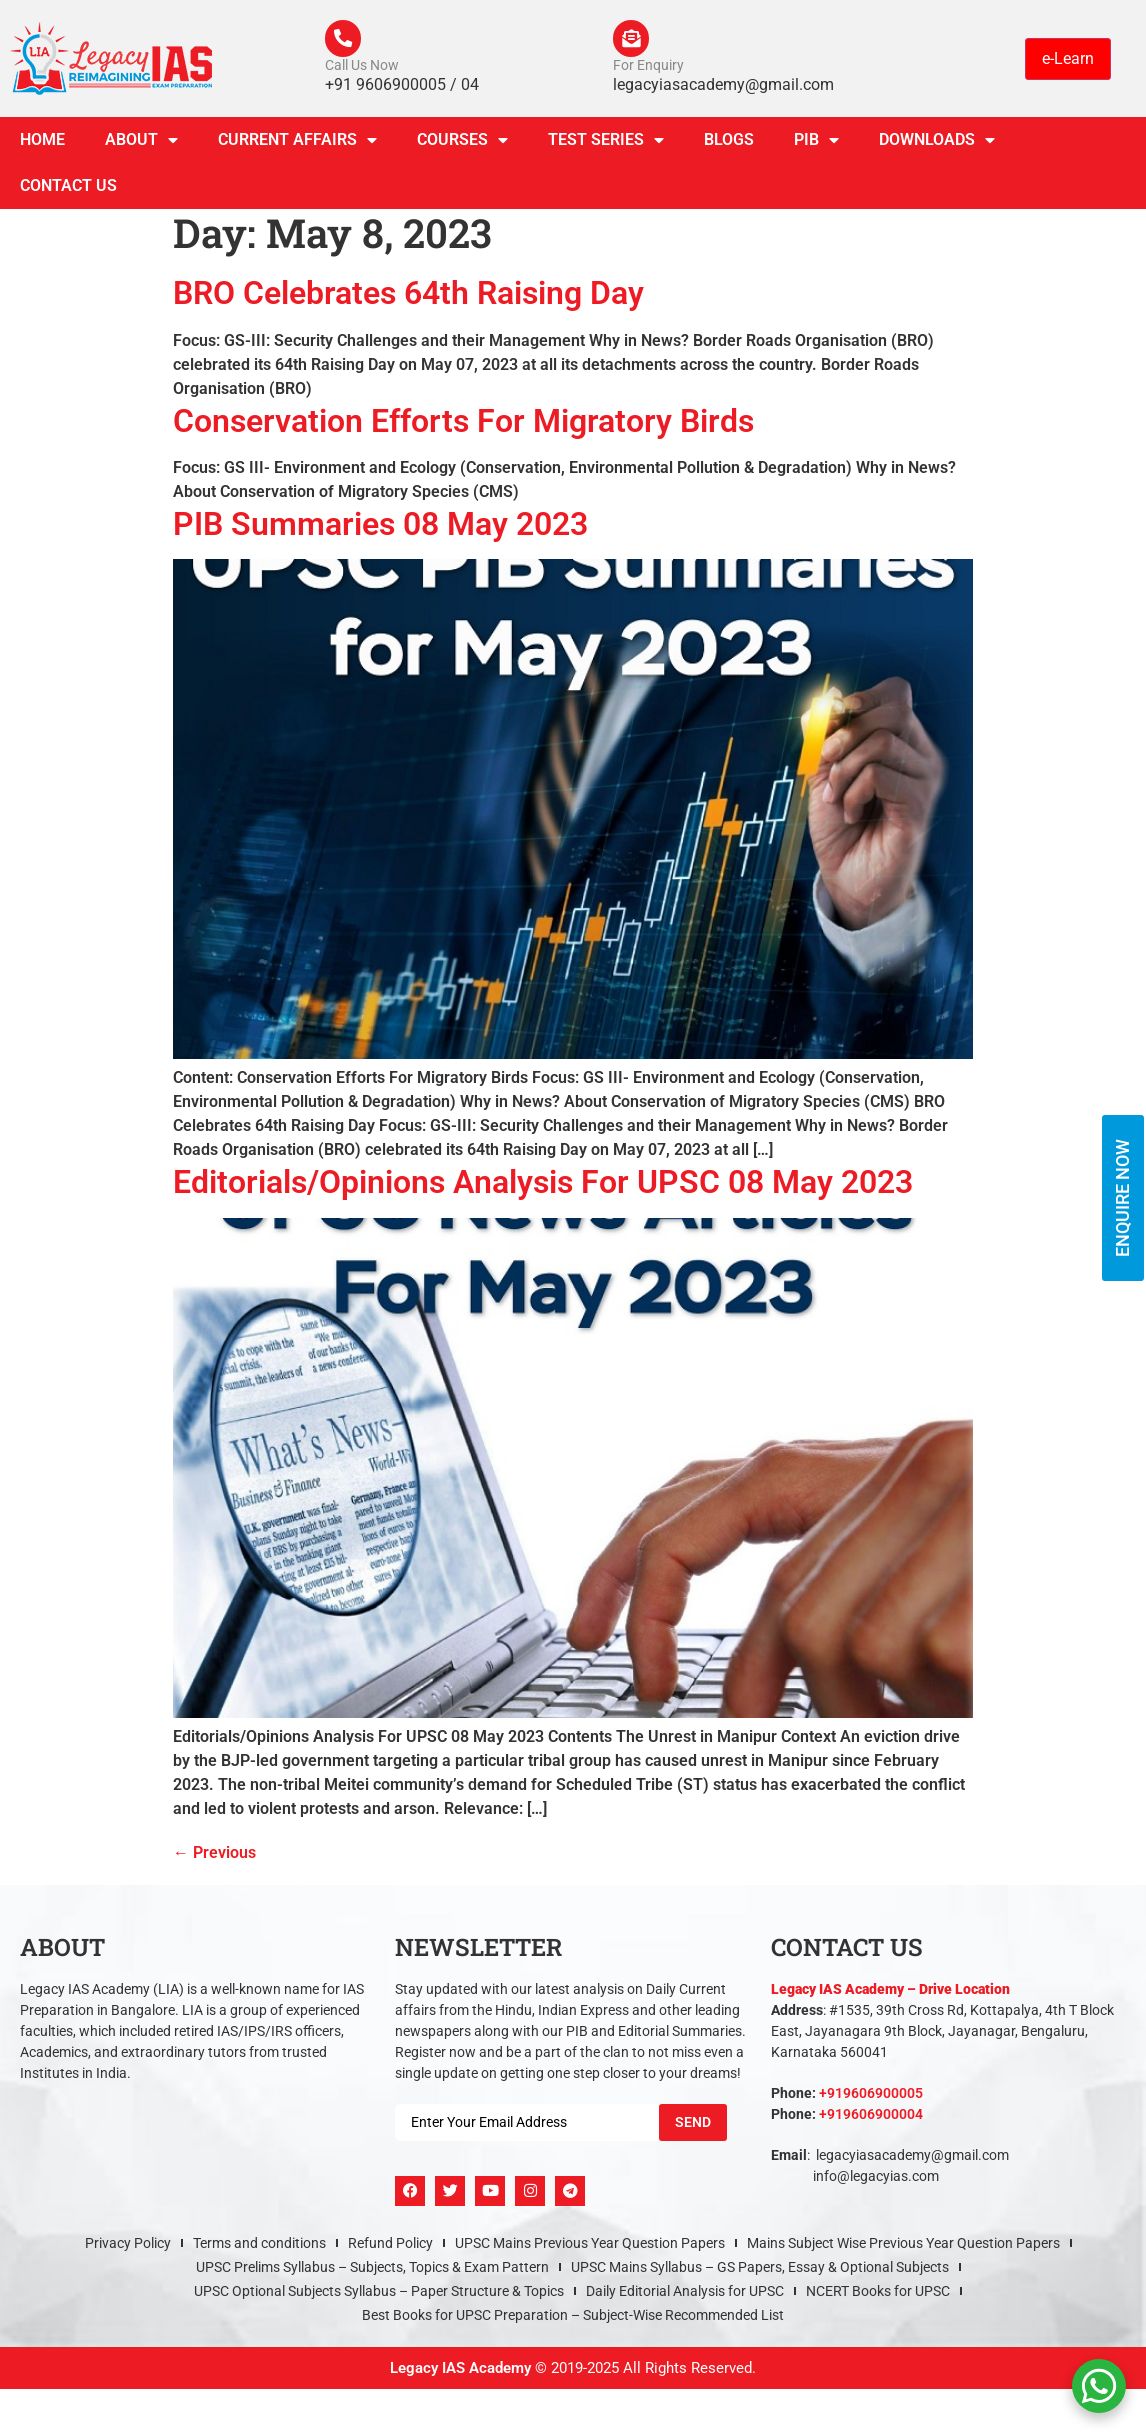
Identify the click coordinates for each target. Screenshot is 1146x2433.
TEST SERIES (606, 144)
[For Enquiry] (633, 40)
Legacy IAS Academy (460, 2371)
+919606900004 (871, 2117)
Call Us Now (362, 68)
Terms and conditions (259, 2246)
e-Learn (1068, 59)
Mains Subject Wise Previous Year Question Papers (903, 2246)
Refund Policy (390, 2246)
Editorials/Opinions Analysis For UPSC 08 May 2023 (543, 1186)
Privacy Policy (128, 2246)
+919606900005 (871, 2096)
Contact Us (68, 189)
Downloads (937, 144)
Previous (214, 1855)
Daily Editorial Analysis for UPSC (685, 2294)
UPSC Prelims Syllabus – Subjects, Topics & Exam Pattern (372, 2270)
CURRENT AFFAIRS (297, 144)
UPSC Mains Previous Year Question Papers (590, 2246)
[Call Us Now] (345, 40)
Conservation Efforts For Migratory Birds (463, 424)
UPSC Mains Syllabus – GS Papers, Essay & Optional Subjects (760, 2270)
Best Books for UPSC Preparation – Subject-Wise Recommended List (573, 2318)
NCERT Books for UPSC (878, 2294)
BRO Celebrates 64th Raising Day (408, 297)
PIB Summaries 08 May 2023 (380, 528)
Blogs (729, 143)
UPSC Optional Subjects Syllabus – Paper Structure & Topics (379, 2294)
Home (42, 143)
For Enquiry (648, 68)
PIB (816, 144)
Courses (462, 144)
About (141, 144)
